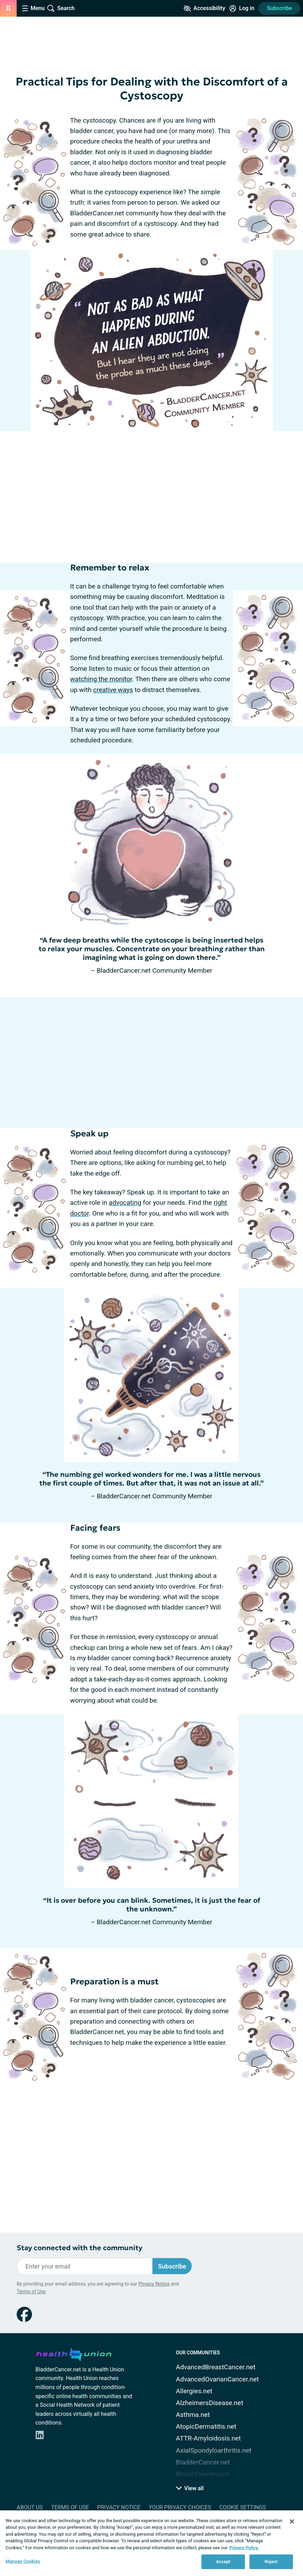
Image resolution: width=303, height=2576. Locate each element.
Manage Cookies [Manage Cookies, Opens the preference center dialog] (23, 2561)
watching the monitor (101, 679)
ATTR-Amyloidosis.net (208, 2438)
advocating (125, 1203)
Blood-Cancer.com (203, 2474)
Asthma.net (193, 2415)
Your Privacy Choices (180, 2507)
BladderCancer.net (203, 2462)
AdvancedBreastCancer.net (216, 2367)
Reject (271, 2561)
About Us (30, 2507)
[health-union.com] (73, 2353)
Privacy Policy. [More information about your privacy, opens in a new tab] (244, 2547)
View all (190, 2488)
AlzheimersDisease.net (210, 2403)
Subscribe (279, 8)
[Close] (292, 2521)
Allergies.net (194, 2391)
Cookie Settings (243, 2507)
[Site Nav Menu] (33, 8)
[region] (151, 2543)
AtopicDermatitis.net (206, 2426)
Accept (223, 2561)
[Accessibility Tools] (204, 8)
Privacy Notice (153, 2284)
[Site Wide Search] (61, 8)
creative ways (113, 690)
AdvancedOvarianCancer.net (217, 2379)
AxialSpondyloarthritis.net (214, 2450)
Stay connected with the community (79, 2248)
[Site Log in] (242, 8)
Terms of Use (31, 2291)
